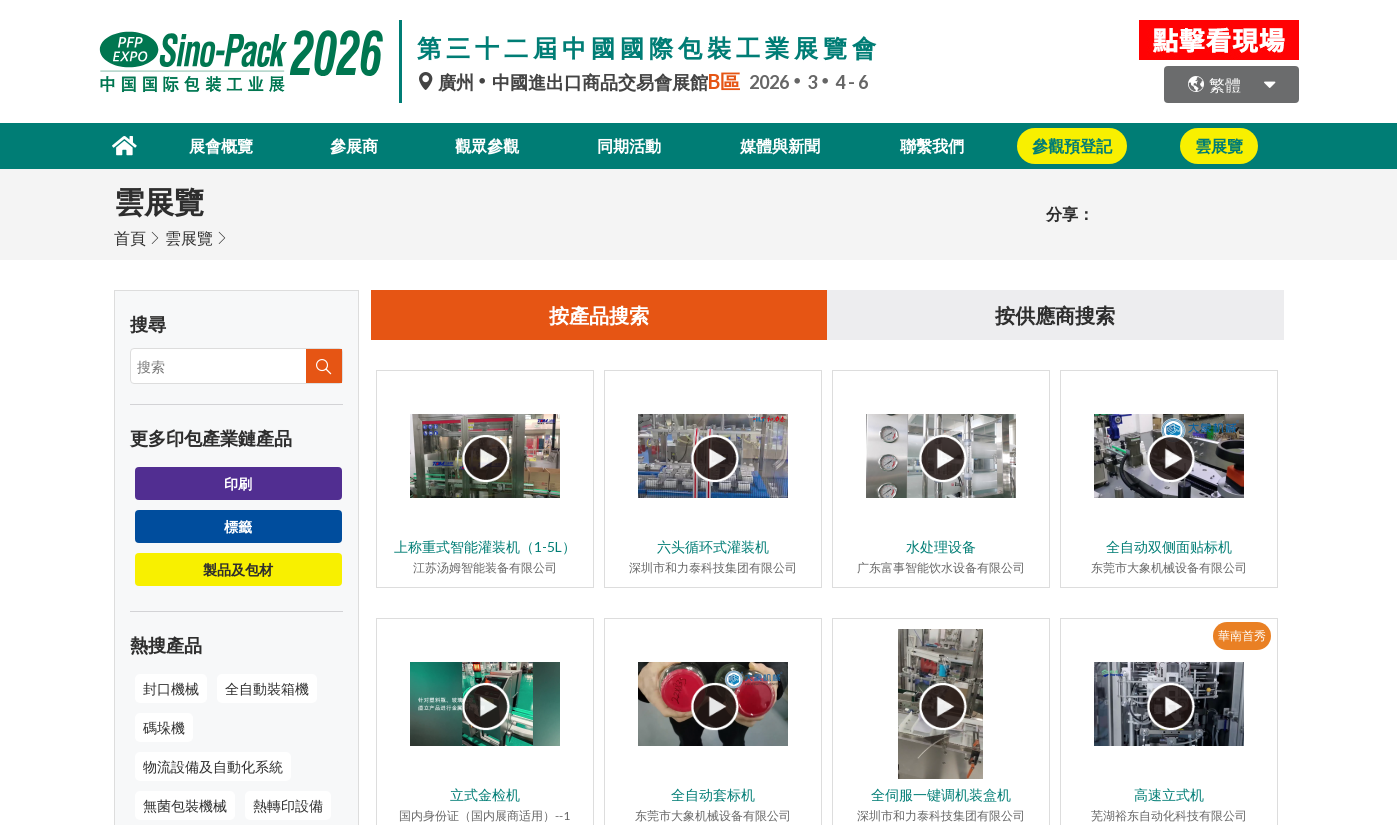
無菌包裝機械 (185, 805)
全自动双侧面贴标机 (1169, 546)
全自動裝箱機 (267, 688)
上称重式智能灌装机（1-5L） (485, 546)
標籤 (238, 526)
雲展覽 (189, 237)
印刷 (238, 483)
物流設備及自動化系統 (213, 766)
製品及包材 (238, 569)
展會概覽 (221, 145)
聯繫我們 (932, 145)
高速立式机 (1169, 794)
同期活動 (629, 145)
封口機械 (171, 688)
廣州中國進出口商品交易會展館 (583, 82)
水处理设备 (941, 546)
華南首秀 (1242, 635)
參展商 (354, 145)
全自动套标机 (713, 794)
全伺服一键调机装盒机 (941, 794)
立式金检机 (485, 794)
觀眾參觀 (487, 145)
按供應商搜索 (1055, 315)
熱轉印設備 (288, 805)
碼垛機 (164, 727)
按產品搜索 (599, 315)
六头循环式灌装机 (713, 546)
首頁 (130, 237)
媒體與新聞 (780, 145)
